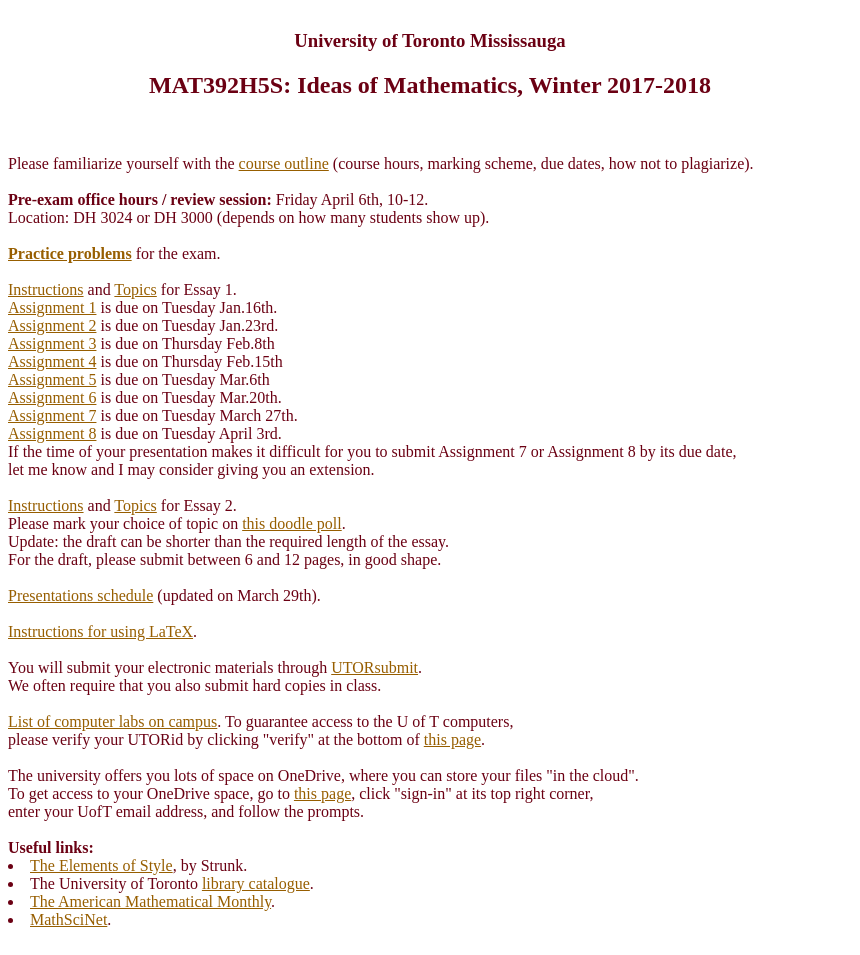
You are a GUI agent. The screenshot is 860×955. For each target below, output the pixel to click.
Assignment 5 (52, 379)
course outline (284, 163)
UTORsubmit (374, 667)
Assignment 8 (52, 433)
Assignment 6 (52, 397)
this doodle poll (292, 523)
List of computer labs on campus (112, 721)
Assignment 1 (52, 307)
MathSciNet (68, 919)
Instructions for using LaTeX (100, 631)
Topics (135, 289)
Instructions (46, 289)
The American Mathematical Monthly (150, 901)
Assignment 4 (52, 361)
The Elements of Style (101, 865)
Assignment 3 (52, 343)
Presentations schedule (80, 595)
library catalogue (256, 883)
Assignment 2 (52, 325)
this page (452, 739)
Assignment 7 (52, 415)
